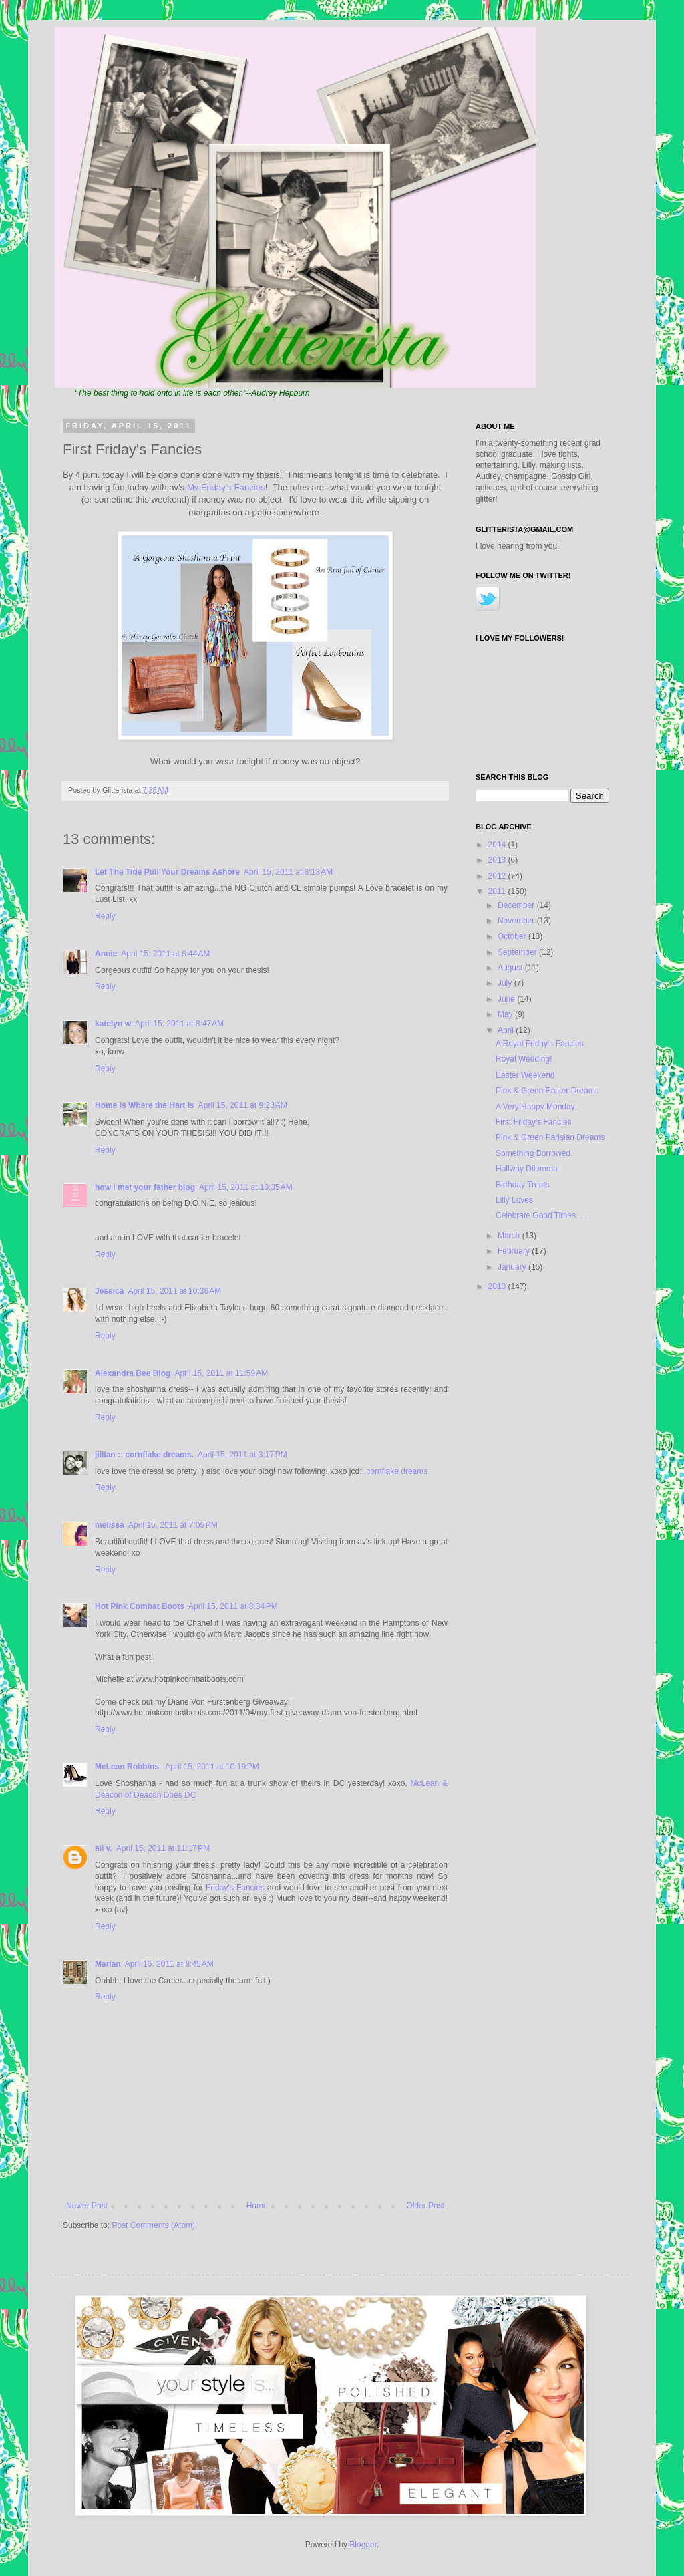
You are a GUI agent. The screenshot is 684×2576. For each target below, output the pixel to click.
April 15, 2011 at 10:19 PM (212, 1766)
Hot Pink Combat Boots (139, 1606)
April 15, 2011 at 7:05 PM (173, 1525)
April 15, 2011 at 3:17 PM (242, 1454)
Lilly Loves (514, 1200)
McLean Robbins (128, 1766)
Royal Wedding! (524, 1059)
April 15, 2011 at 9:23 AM (242, 1105)
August (511, 967)
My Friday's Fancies (226, 487)
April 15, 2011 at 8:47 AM (179, 1023)
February (515, 1251)
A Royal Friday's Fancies (540, 1043)
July (506, 983)
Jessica (109, 1291)
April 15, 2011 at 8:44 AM (165, 953)
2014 (498, 844)
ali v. (103, 1848)
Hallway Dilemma (527, 1168)
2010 (498, 1286)
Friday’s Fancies (235, 1887)
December (517, 905)
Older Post (425, 2205)
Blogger (363, 2544)
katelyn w (113, 1023)
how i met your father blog (145, 1187)
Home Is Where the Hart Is (144, 1105)
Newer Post (87, 2205)
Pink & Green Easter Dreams (547, 1090)
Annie (106, 953)
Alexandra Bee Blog (132, 1373)
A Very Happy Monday (535, 1106)
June (507, 999)
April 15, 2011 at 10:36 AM (174, 1291)
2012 (498, 876)
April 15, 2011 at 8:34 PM (233, 1606)
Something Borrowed (533, 1153)
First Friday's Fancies (534, 1122)
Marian (108, 1964)
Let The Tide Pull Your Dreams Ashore (167, 872)
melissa (109, 1525)
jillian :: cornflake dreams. (144, 1454)
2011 (498, 891)
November (517, 920)
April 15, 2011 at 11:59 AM (221, 1373)
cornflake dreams (397, 1471)
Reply (105, 916)
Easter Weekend (525, 1075)
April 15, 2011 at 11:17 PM (163, 1848)
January (513, 1267)
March (510, 1235)
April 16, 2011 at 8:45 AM (169, 1964)
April (507, 1030)
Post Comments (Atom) (153, 2225)
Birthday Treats (523, 1184)
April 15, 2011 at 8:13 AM (288, 872)
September (518, 952)
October (513, 936)
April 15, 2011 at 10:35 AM (246, 1187)
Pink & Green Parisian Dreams (550, 1137)
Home (257, 2205)
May (506, 1014)
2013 (498, 860)
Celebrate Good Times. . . (541, 1215)
